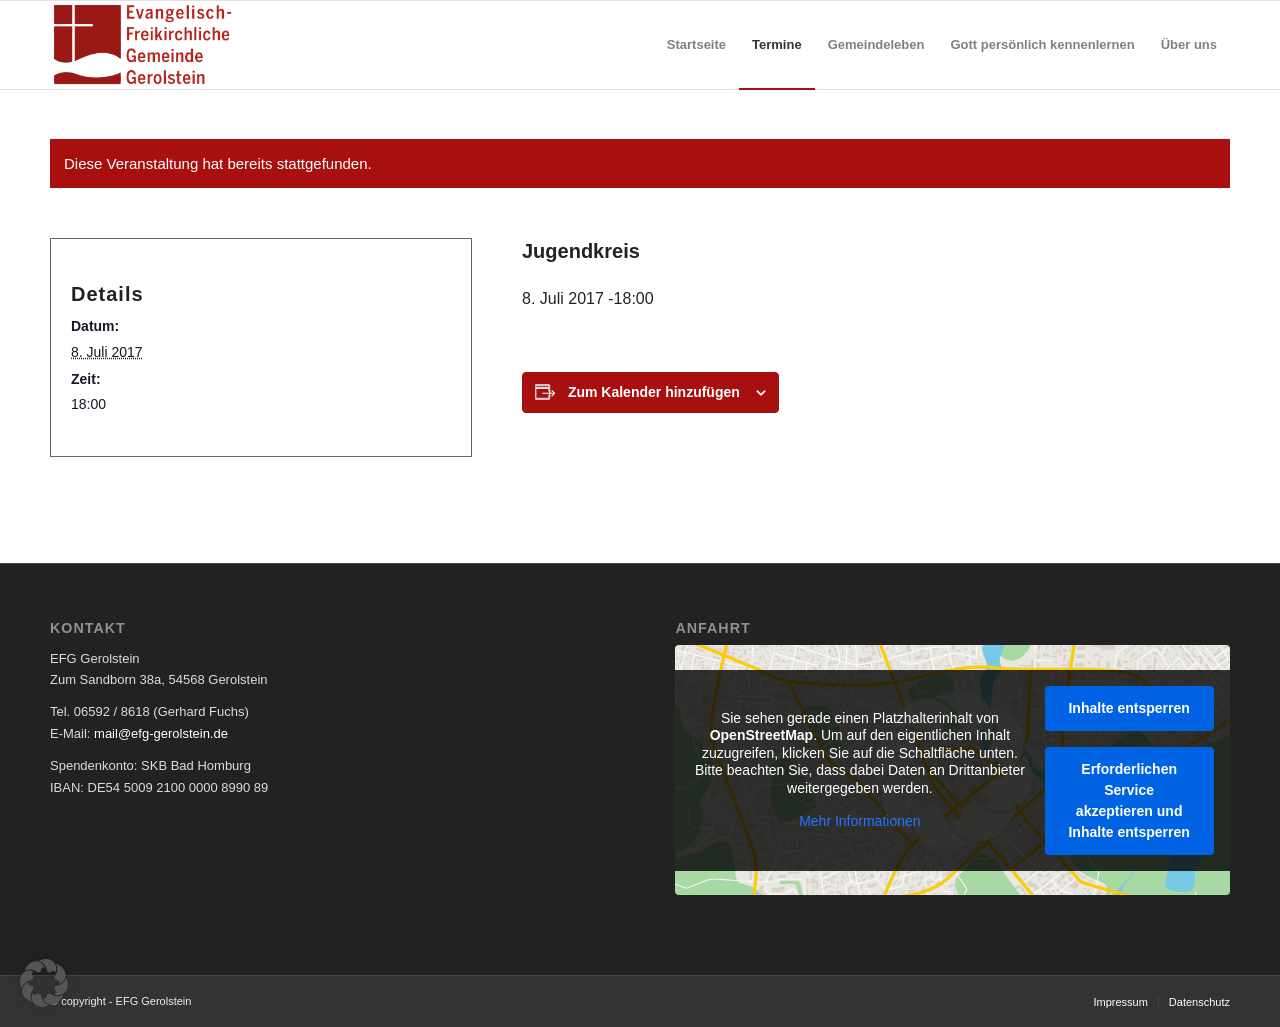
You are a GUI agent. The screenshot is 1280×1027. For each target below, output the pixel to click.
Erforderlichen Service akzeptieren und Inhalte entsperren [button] (1129, 799)
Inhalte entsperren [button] (1129, 707)
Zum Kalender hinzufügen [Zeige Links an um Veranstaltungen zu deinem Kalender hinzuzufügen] (654, 392)
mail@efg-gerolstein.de (161, 733)
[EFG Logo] (142, 45)
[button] (44, 983)
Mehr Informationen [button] (860, 821)
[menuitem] (696, 45)
